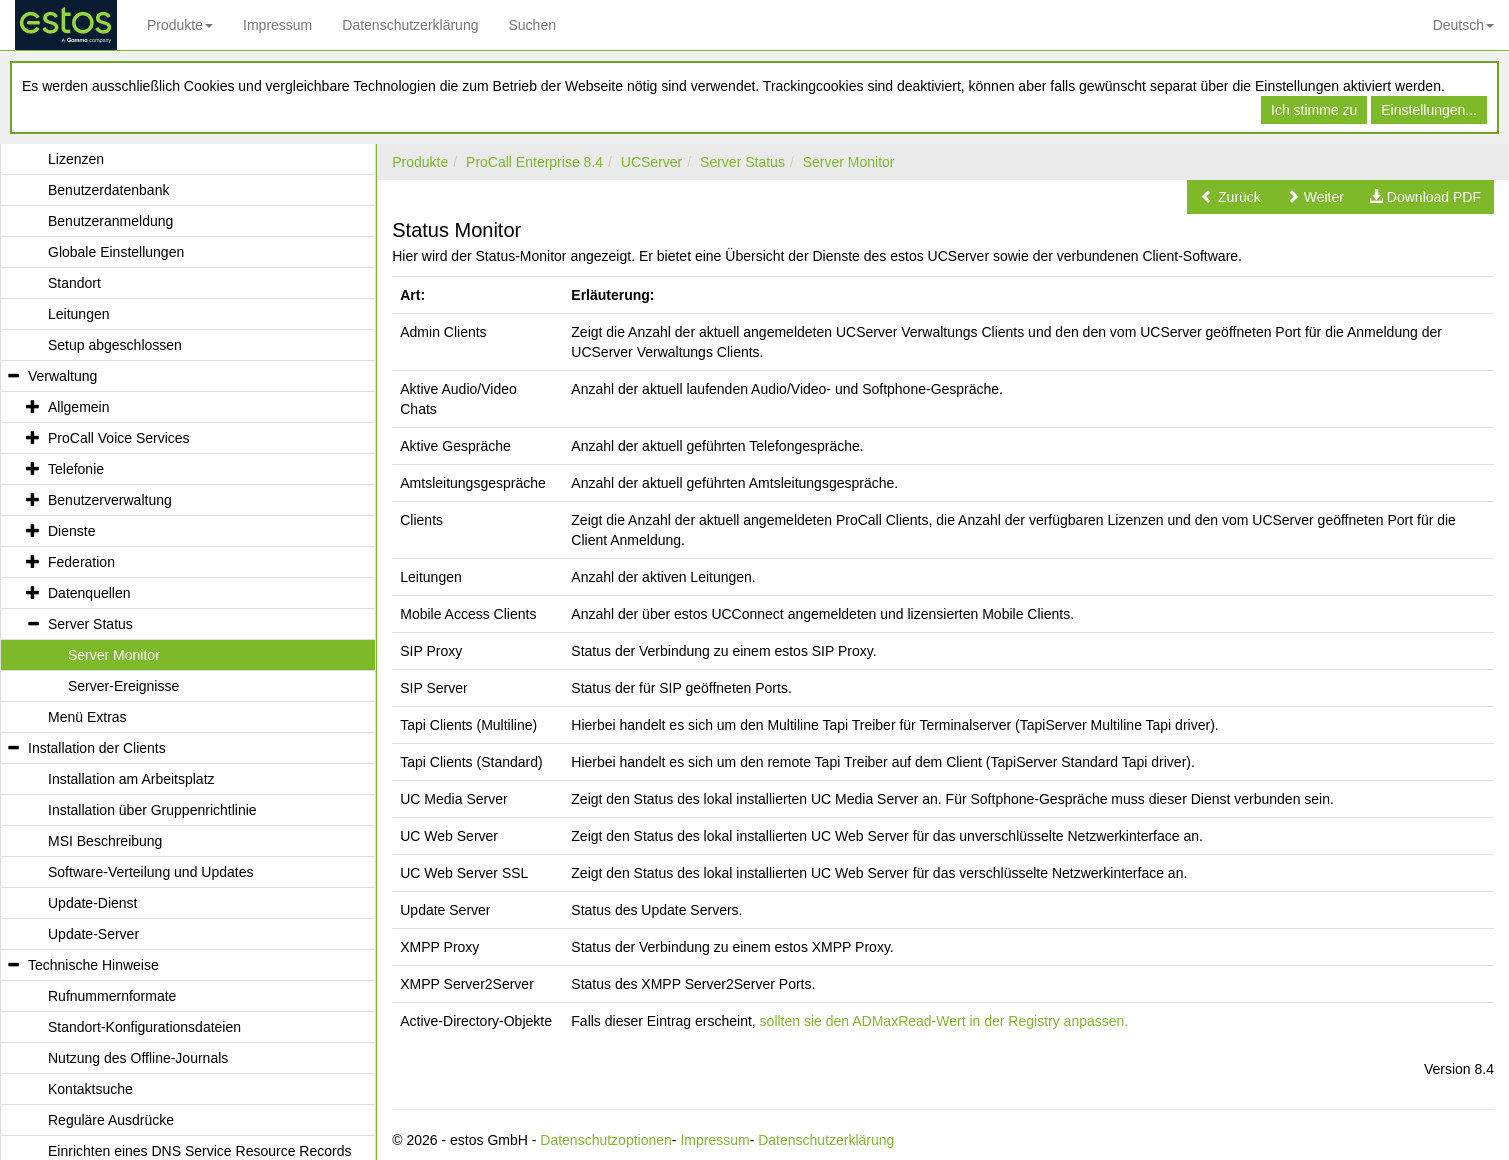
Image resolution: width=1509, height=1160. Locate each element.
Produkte (180, 25)
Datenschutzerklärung (410, 25)
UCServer (651, 162)
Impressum (277, 25)
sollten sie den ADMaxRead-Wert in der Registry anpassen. (944, 1021)
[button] (1230, 197)
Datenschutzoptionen (606, 1140)
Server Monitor (849, 162)
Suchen (531, 25)
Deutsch (1463, 25)
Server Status (742, 162)
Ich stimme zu (1314, 110)
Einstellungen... (1429, 110)
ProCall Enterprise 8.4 (534, 162)
